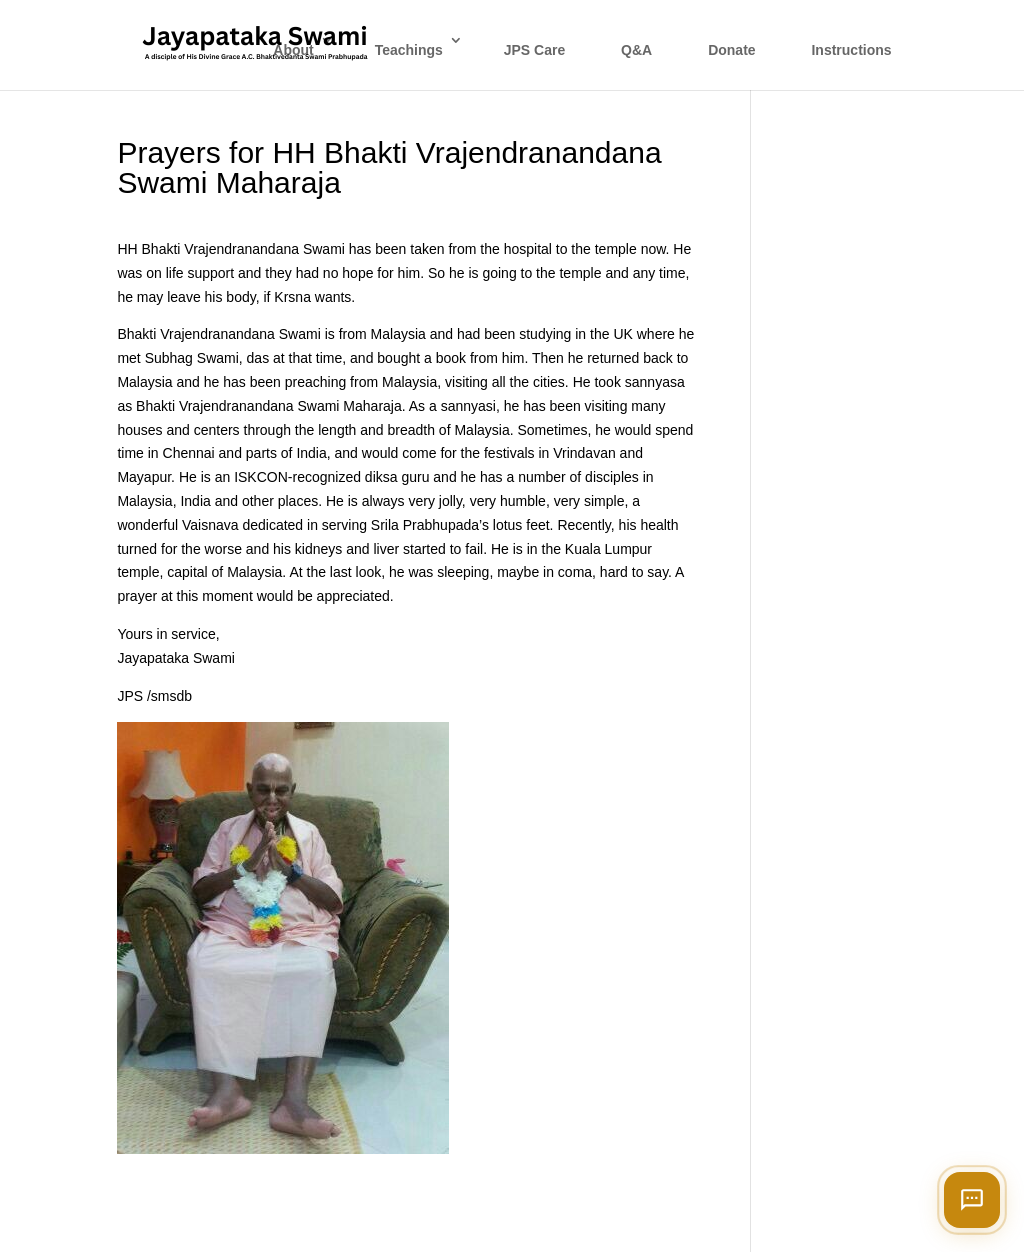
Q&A (636, 50)
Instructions (851, 50)
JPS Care (534, 50)
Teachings (409, 50)
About (293, 50)
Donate (731, 50)
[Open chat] (972, 1200)
